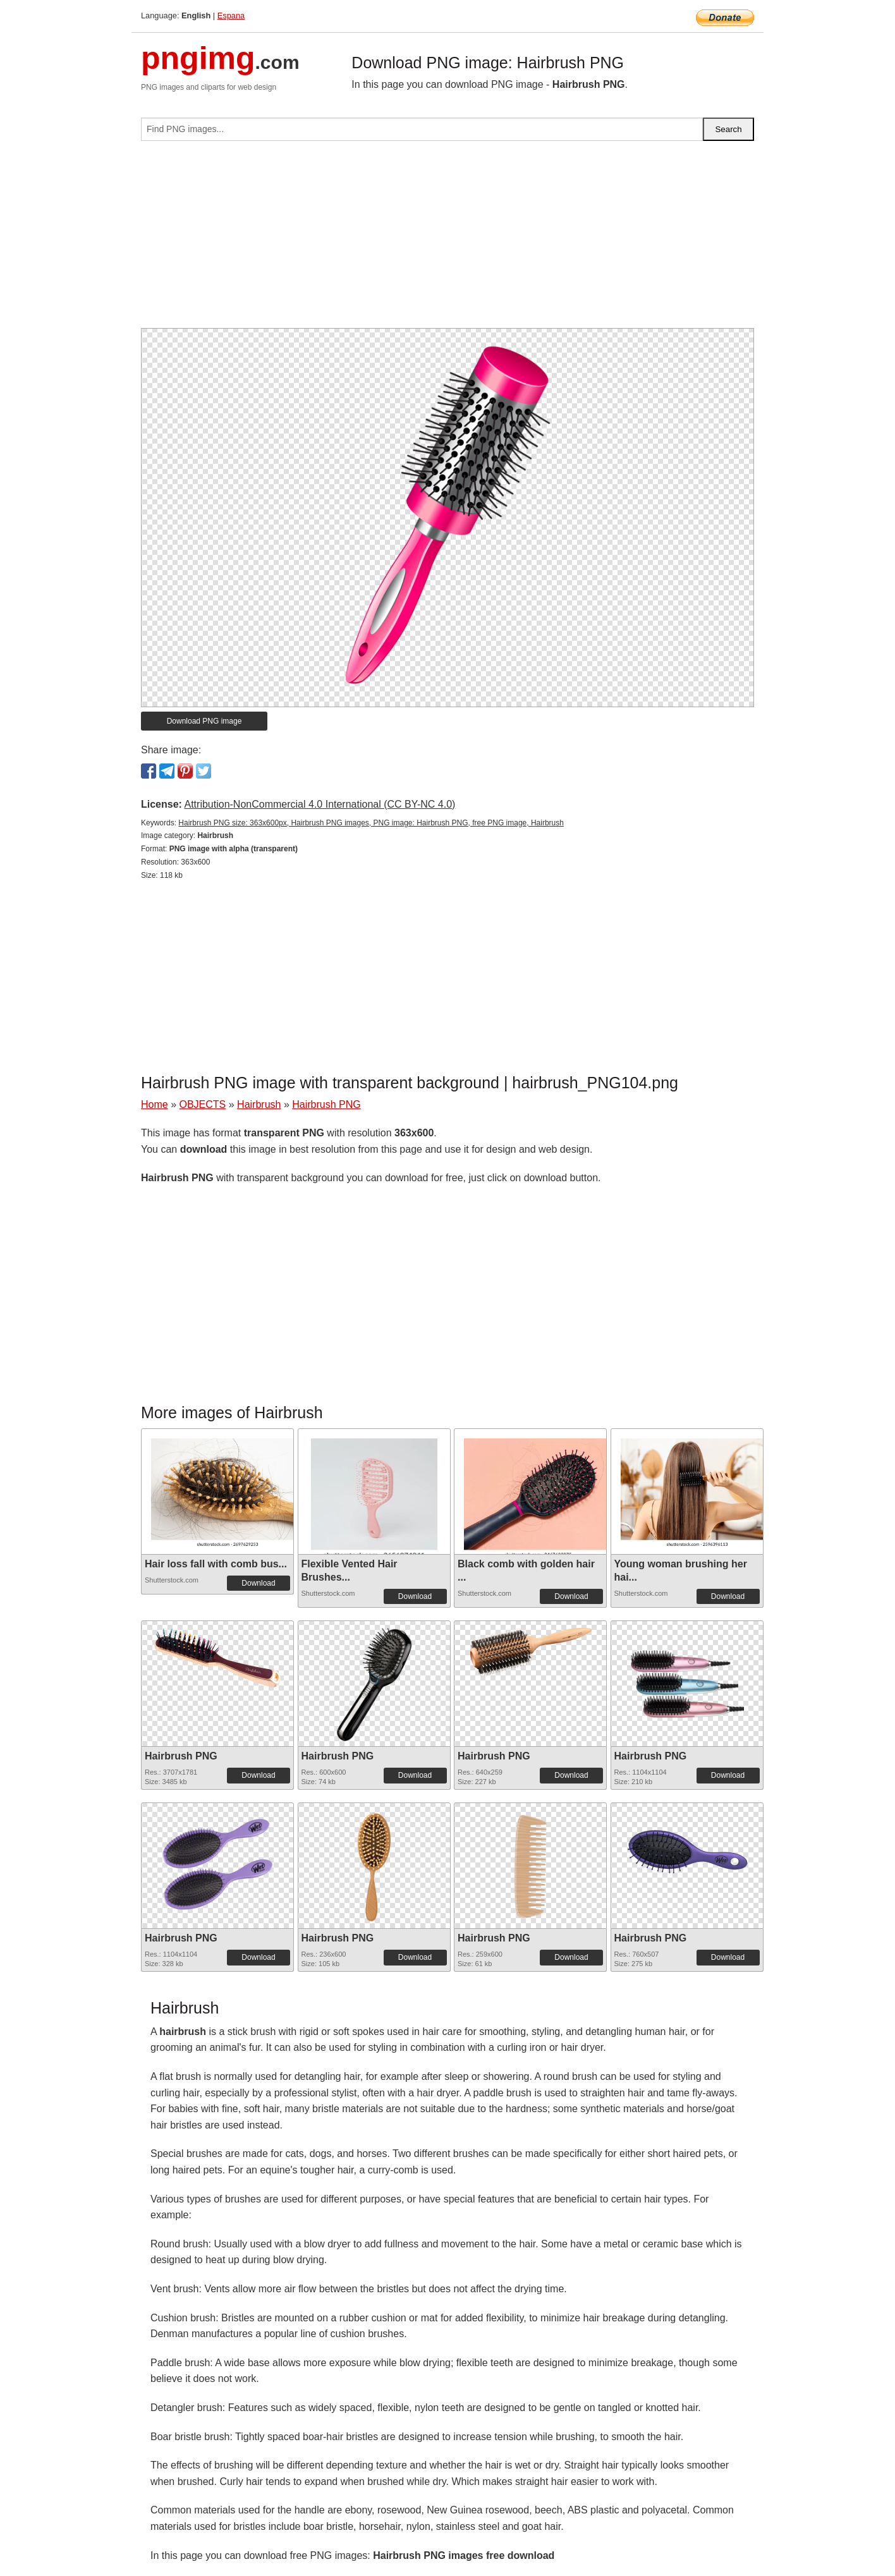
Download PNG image (204, 721)
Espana (231, 15)
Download (258, 1583)
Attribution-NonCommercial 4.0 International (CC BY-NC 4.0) (319, 804)
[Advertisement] (447, 239)
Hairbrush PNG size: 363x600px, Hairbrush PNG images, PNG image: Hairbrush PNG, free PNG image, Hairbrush (371, 822)
